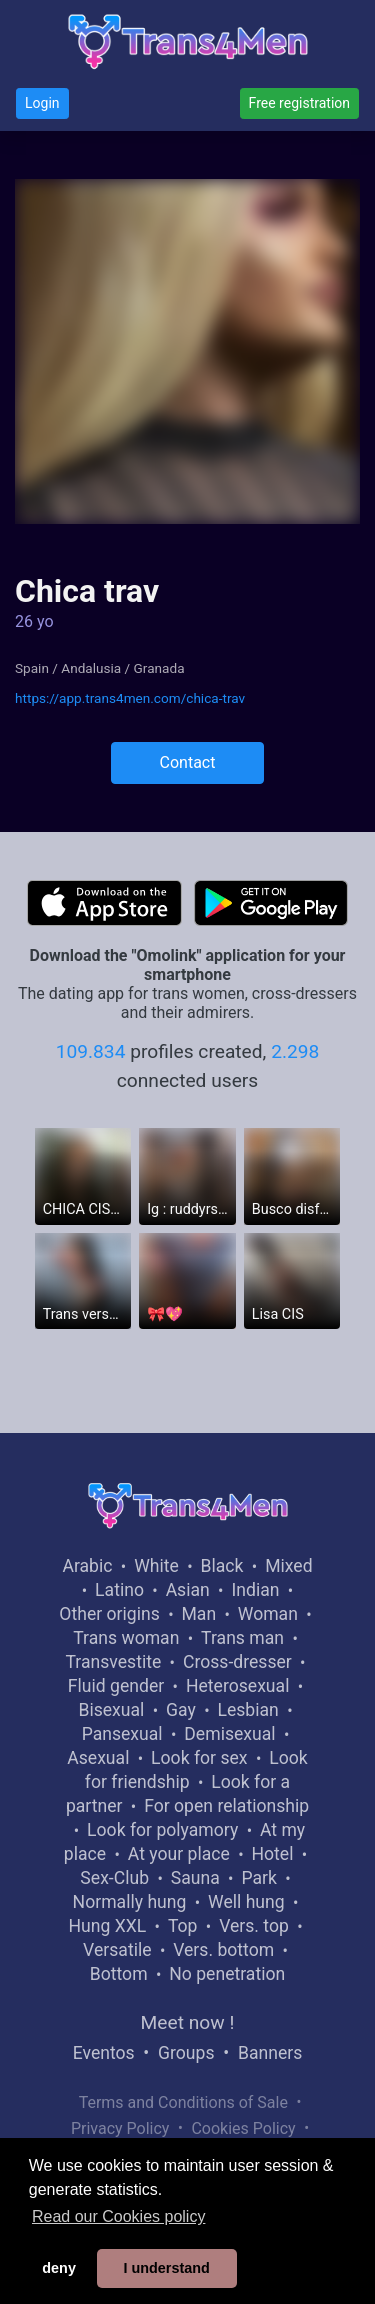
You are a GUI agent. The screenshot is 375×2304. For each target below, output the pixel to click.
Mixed (288, 1566)
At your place (179, 1854)
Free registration (299, 103)
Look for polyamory (162, 1830)
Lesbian (247, 1710)
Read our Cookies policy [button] (118, 2216)
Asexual (98, 1758)
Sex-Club (114, 1878)
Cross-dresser (237, 1662)
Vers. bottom (223, 1950)
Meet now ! (188, 2022)
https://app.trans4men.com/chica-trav (130, 698)
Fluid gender (116, 1686)
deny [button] (59, 2268)
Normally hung (130, 1902)
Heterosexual (237, 1686)
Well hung (246, 1902)
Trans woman (126, 1638)
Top (183, 1926)
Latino (119, 1590)
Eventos (104, 2053)
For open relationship (226, 1806)
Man (198, 1614)
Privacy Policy (120, 2128)
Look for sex (199, 1758)
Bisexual (111, 1710)
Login (42, 103)
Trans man (242, 1638)
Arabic (87, 1566)
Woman (268, 1614)
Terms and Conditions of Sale (183, 2102)
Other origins (109, 1614)
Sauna (195, 1878)
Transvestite (113, 1662)
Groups (186, 2053)
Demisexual (229, 1734)
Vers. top (254, 1926)
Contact (188, 762)
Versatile (117, 1950)
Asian (188, 1590)
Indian (255, 1590)
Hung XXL (107, 1926)
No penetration (227, 1974)
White (156, 1566)
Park (258, 1878)
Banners (270, 2053)
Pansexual (122, 1734)
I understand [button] (166, 2268)
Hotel (272, 1854)
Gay (181, 1710)
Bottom (119, 1974)
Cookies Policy (243, 2128)
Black (222, 1566)
